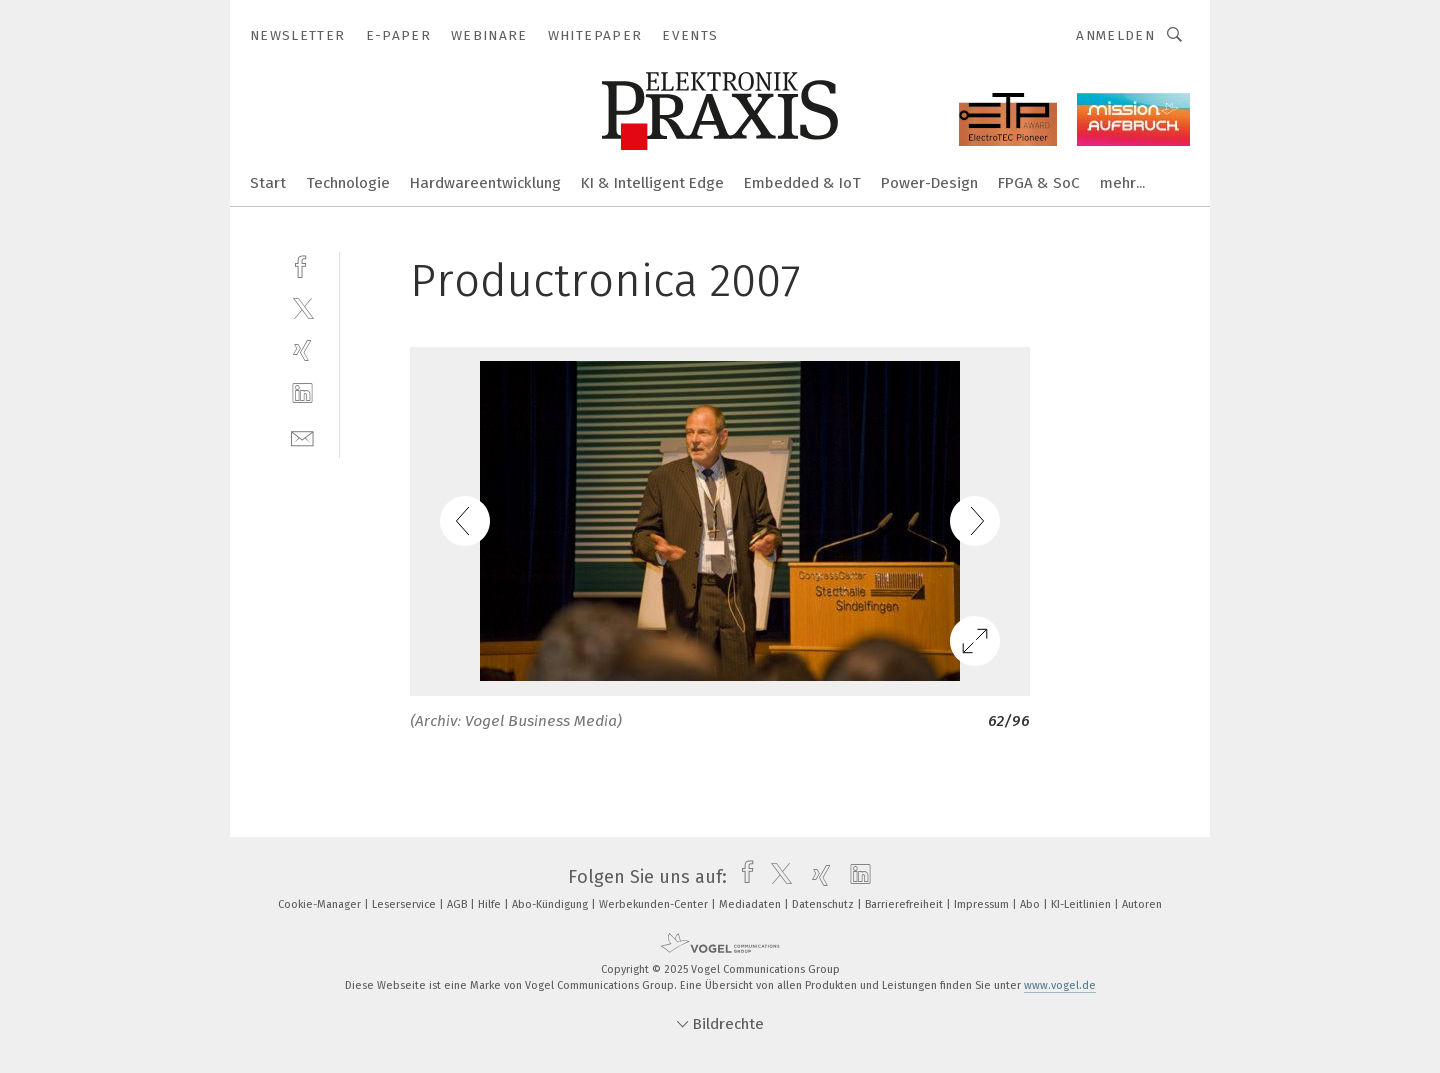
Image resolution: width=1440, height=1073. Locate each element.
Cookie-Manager (321, 904)
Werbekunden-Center (655, 904)
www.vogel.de (1060, 985)
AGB (458, 904)
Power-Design (929, 183)
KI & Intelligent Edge (652, 183)
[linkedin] (302, 393)
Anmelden (1115, 35)
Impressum (983, 904)
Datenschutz (824, 904)
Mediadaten (751, 904)
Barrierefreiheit (905, 904)
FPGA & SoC (1039, 183)
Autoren (1142, 904)
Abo (1031, 904)
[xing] (302, 350)
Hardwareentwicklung (485, 183)
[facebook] (302, 264)
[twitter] (302, 307)
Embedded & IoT (802, 183)
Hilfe (491, 904)
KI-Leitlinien (1082, 904)
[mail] (302, 436)
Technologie (348, 183)
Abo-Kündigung (551, 904)
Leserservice (405, 904)
